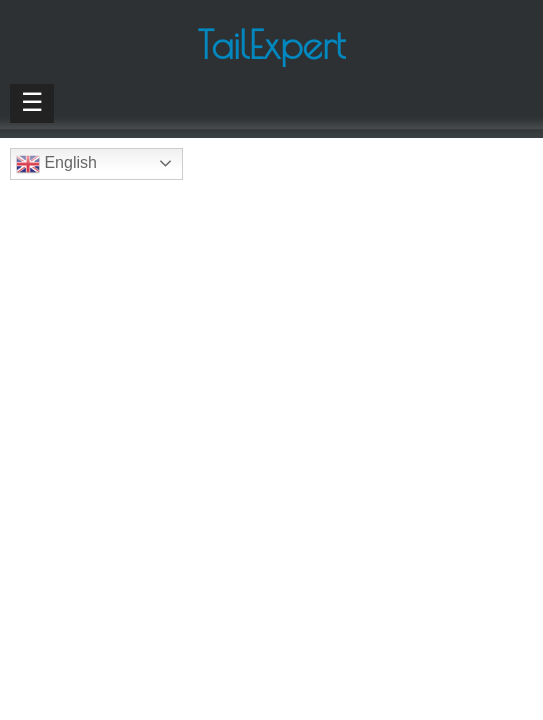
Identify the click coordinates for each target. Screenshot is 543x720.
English (56, 164)
